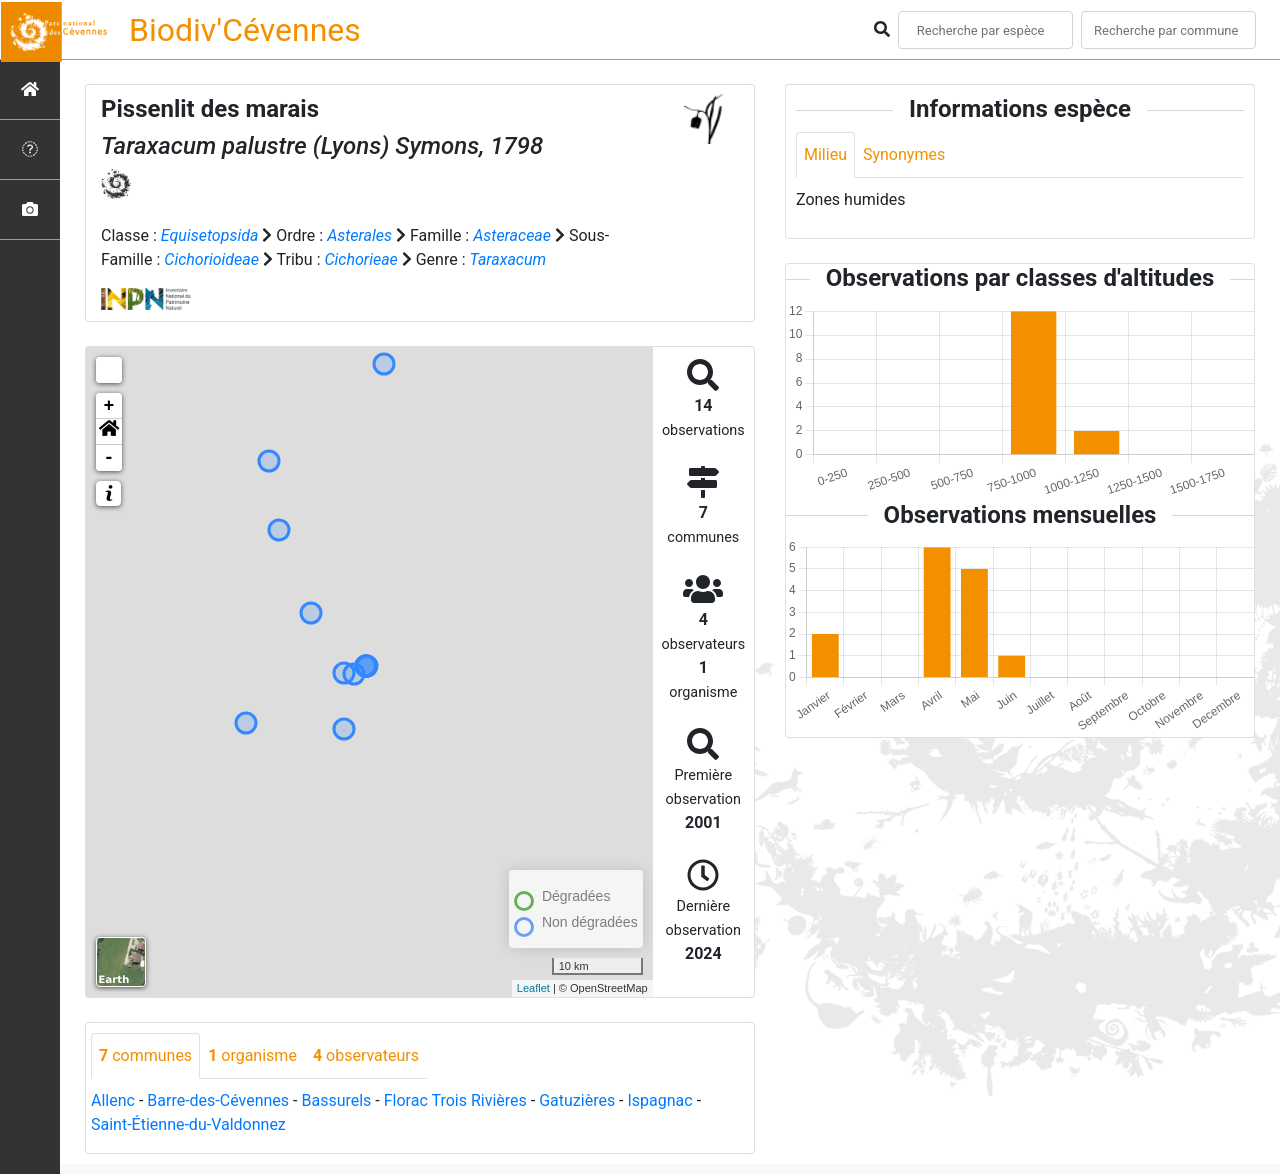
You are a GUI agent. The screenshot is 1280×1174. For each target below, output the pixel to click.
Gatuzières (577, 1100)
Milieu (825, 154)
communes (145, 1055)
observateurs (366, 1055)
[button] (109, 432)
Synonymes (904, 154)
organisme (252, 1055)
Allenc (113, 1100)
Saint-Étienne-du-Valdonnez (188, 1124)
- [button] (109, 458)
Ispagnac (660, 1100)
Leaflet (533, 988)
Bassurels (336, 1100)
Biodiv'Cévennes (245, 30)
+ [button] (109, 406)
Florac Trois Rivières (455, 1100)
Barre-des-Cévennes (218, 1100)
